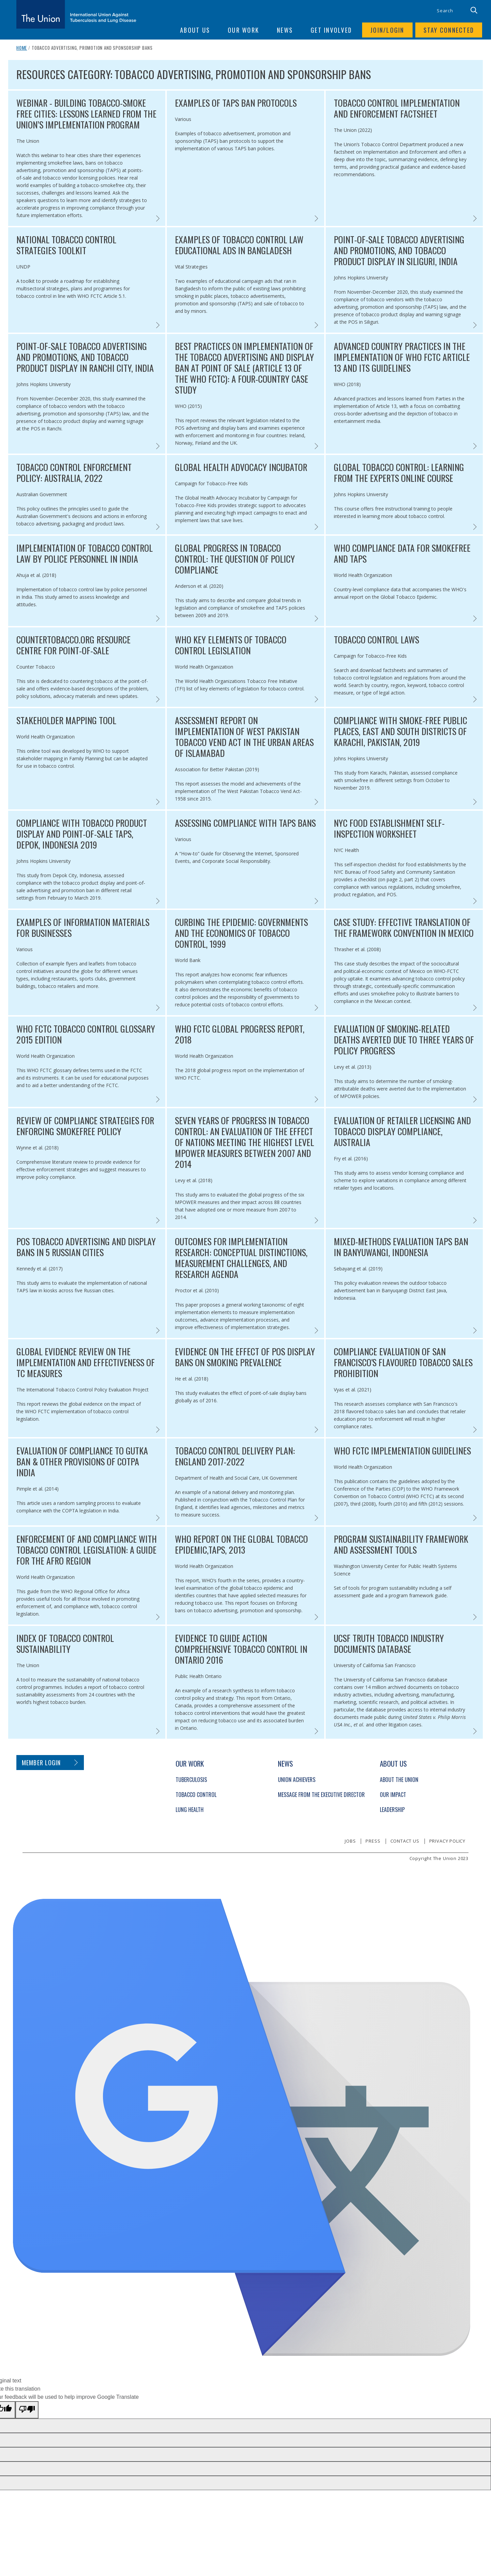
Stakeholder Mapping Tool (66, 720)
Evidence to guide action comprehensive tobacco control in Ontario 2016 (241, 1649)
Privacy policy (447, 1841)
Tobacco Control (196, 1794)
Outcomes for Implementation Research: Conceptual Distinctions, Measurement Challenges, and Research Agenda (241, 1258)
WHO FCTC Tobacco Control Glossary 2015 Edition (85, 1034)
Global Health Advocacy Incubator (241, 467)
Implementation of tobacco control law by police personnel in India (84, 553)
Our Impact (393, 1794)
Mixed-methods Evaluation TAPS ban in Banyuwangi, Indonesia (401, 1247)
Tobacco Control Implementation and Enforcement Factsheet (397, 108)
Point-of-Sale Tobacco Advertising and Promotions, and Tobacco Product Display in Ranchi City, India (85, 357)
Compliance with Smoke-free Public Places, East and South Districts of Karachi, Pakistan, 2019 (400, 731)
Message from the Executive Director (321, 1794)
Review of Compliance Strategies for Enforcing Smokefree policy (85, 1126)
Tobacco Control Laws (376, 639)
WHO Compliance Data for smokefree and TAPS (402, 553)
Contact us (404, 1841)
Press (373, 1841)
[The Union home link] (76, 14)
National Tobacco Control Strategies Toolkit (66, 245)
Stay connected (448, 30)
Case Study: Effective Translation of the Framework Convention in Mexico (404, 928)
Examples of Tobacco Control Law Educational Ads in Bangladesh (239, 245)
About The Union (399, 1779)
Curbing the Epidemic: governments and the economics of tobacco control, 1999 (241, 933)
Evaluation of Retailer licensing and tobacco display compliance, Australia (402, 1131)
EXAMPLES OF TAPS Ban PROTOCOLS (236, 102)
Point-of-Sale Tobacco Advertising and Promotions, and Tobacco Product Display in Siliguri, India (399, 250)
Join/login (387, 30)
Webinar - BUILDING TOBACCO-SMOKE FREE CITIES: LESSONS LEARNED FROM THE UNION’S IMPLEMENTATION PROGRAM (86, 113)
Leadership (392, 1809)
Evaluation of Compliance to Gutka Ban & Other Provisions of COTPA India (82, 1461)
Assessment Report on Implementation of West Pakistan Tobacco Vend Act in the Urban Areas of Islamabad (244, 737)
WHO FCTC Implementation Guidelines (402, 1450)
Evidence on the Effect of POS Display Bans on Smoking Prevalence (245, 1357)
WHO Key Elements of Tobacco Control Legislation (230, 645)
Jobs (350, 1841)
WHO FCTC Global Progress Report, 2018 (239, 1034)
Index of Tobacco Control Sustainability (65, 1644)
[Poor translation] (27, 2410)
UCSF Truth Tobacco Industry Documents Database (389, 1644)
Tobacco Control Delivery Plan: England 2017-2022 (235, 1456)
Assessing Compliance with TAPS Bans (245, 823)
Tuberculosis (191, 1779)
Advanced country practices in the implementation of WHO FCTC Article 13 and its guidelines (402, 357)
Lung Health (190, 1809)
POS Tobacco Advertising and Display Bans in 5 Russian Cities (86, 1247)
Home (21, 47)
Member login (41, 1762)
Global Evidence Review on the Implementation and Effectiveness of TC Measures (85, 1362)
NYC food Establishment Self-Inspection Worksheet (389, 828)
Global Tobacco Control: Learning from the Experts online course (399, 473)
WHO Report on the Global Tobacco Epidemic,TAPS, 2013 (241, 1544)
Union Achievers (296, 1779)
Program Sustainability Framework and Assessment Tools (401, 1544)
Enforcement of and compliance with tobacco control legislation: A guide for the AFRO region (86, 1550)
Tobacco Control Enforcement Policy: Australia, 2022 (74, 473)
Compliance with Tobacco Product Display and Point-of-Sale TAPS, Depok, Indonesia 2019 (81, 834)
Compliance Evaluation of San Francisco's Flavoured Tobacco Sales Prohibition (403, 1362)
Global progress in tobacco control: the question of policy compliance (235, 559)
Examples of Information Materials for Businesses (82, 928)
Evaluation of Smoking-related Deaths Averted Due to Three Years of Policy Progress (404, 1039)
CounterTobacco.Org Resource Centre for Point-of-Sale (73, 645)
